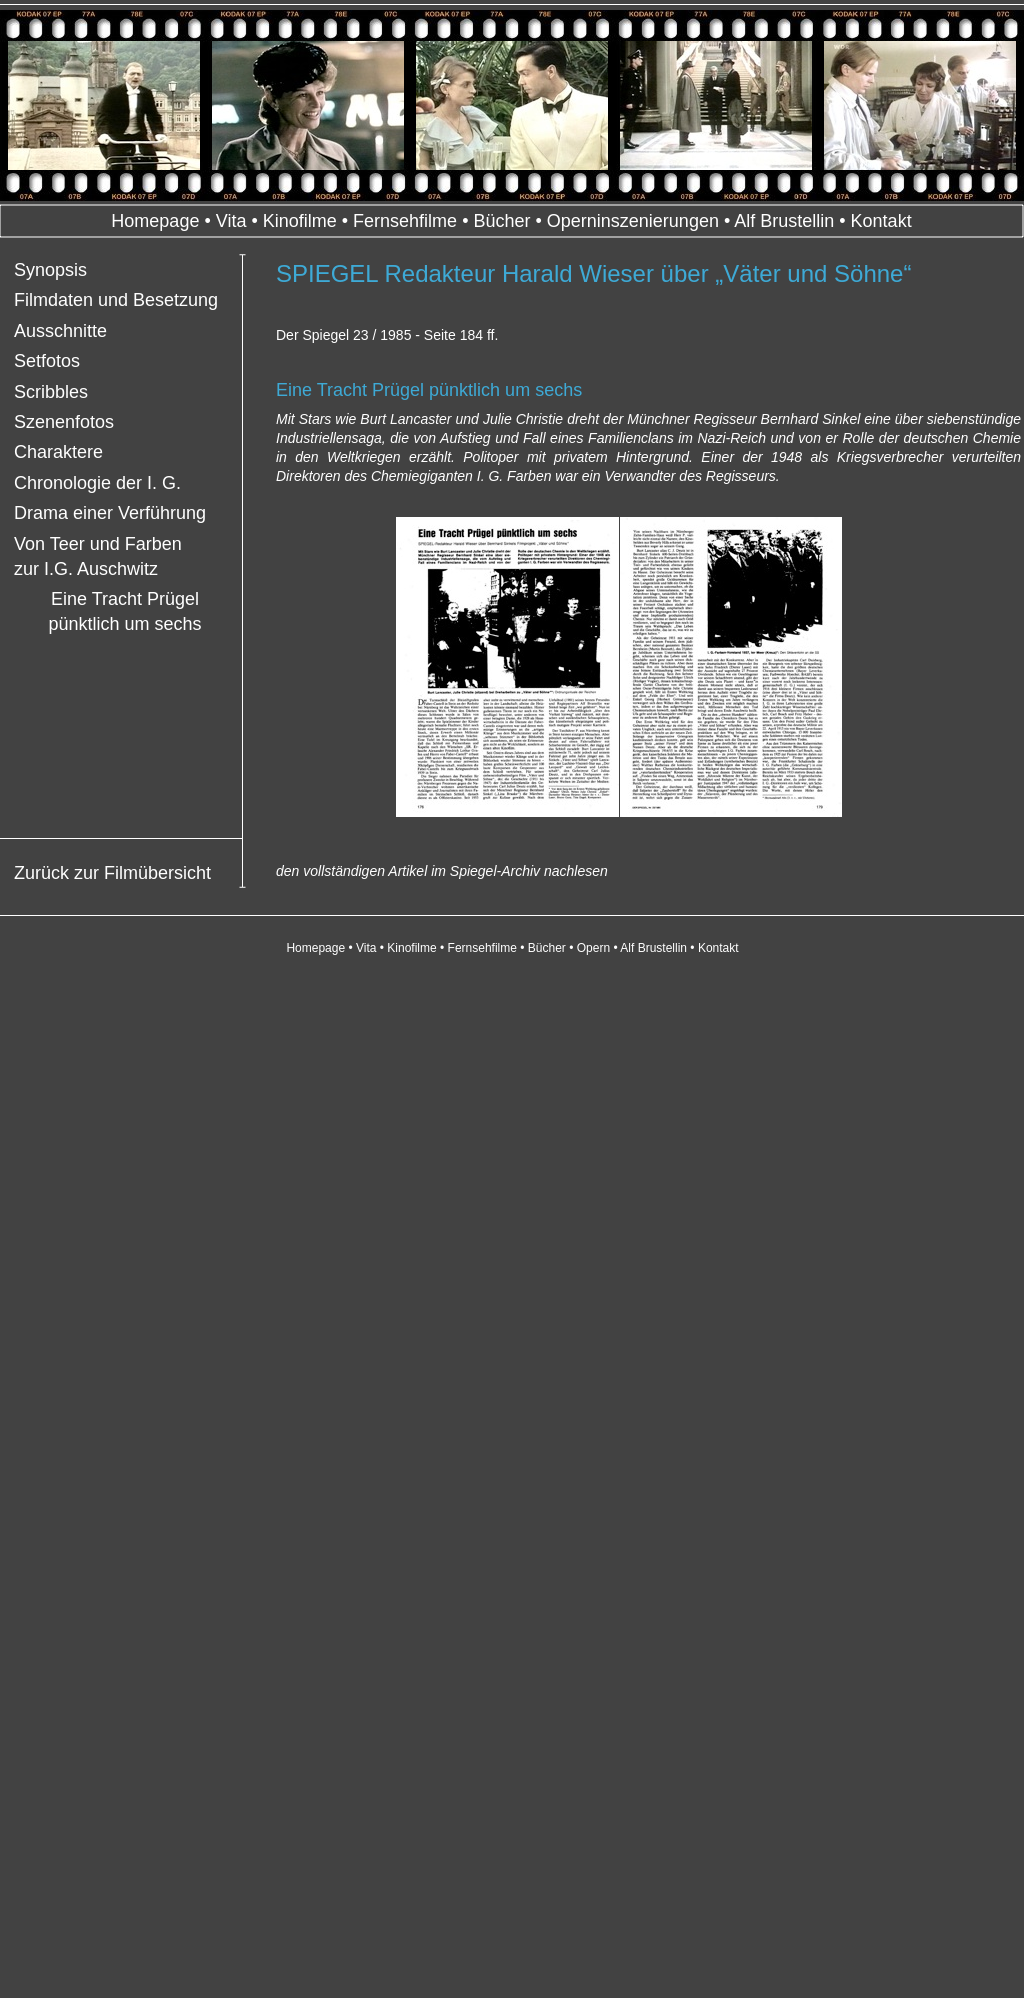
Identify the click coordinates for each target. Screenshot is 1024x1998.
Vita (231, 221)
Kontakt (881, 221)
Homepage (155, 221)
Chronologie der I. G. (97, 483)
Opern (593, 948)
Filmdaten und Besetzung (116, 300)
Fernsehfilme (405, 221)
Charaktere (58, 452)
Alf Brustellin (784, 221)
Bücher (501, 221)
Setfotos (47, 361)
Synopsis (50, 270)
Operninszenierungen (633, 221)
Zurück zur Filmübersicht (112, 873)
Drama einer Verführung (110, 513)
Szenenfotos (64, 422)
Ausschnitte (60, 331)
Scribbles (51, 392)
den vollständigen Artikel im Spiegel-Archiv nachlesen (442, 871)
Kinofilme (300, 221)
